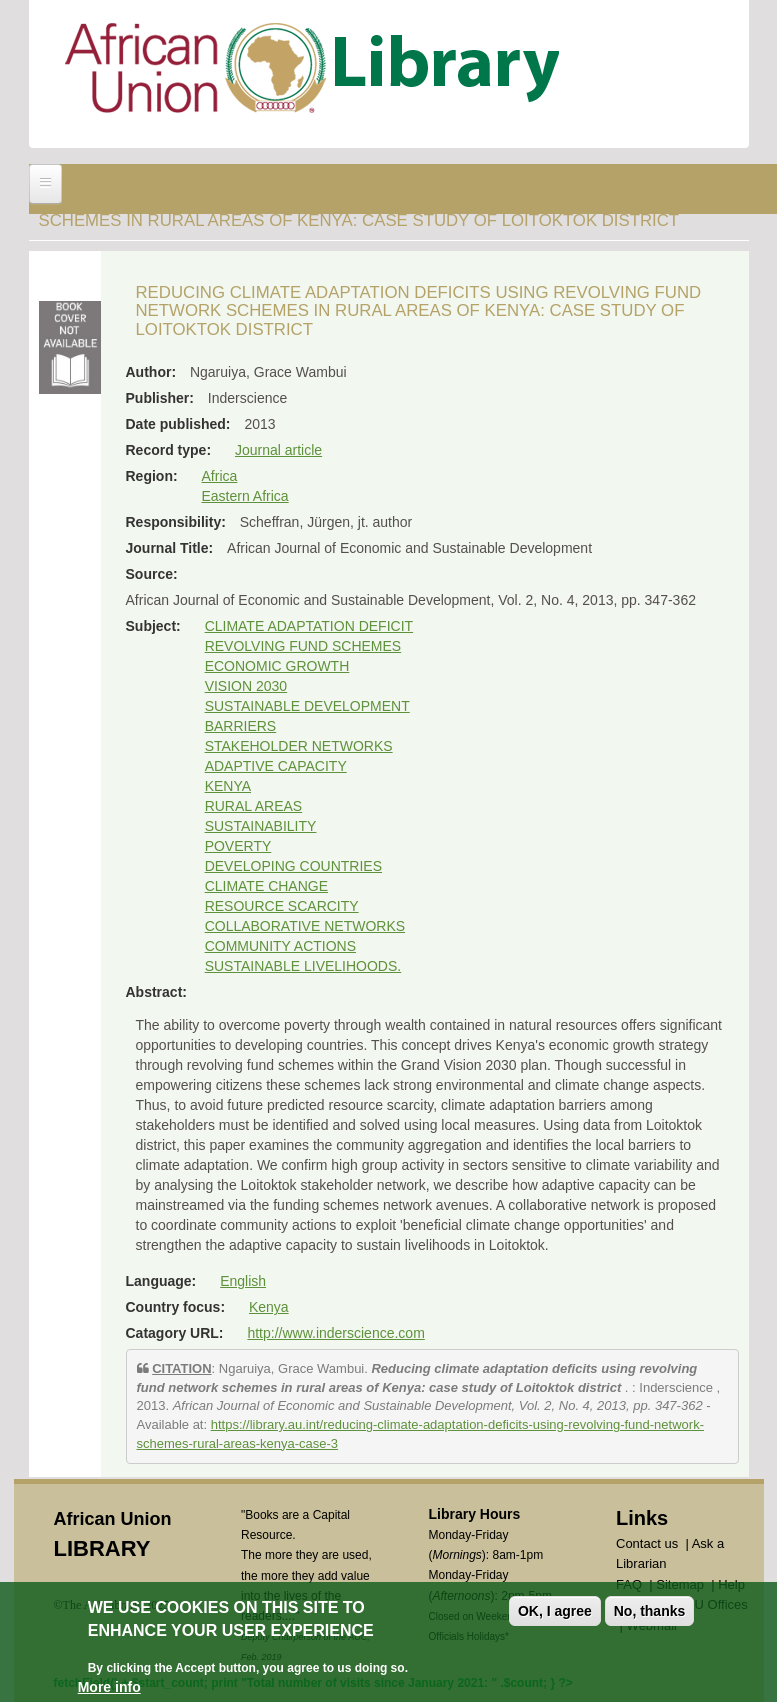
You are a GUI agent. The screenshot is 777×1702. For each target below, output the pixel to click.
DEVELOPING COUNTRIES (293, 866)
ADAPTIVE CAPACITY (276, 766)
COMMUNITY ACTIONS (280, 946)
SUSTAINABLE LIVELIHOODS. (303, 966)
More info (109, 1687)
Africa (220, 476)
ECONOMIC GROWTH (277, 666)
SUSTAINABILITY (261, 826)
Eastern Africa (245, 496)
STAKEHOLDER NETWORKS (299, 746)
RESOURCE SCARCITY (282, 906)
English (243, 1281)
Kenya (269, 1307)
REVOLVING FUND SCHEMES (303, 646)
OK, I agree (555, 1611)
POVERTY (238, 846)
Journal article (278, 450)
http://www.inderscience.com (335, 1333)
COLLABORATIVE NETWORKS (305, 926)
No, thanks (650, 1611)
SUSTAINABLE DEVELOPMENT (307, 706)
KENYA (228, 786)
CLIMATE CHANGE (266, 886)
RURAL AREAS (254, 806)
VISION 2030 (246, 686)
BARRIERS (241, 726)
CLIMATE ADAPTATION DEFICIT (309, 626)
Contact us (647, 1543)
